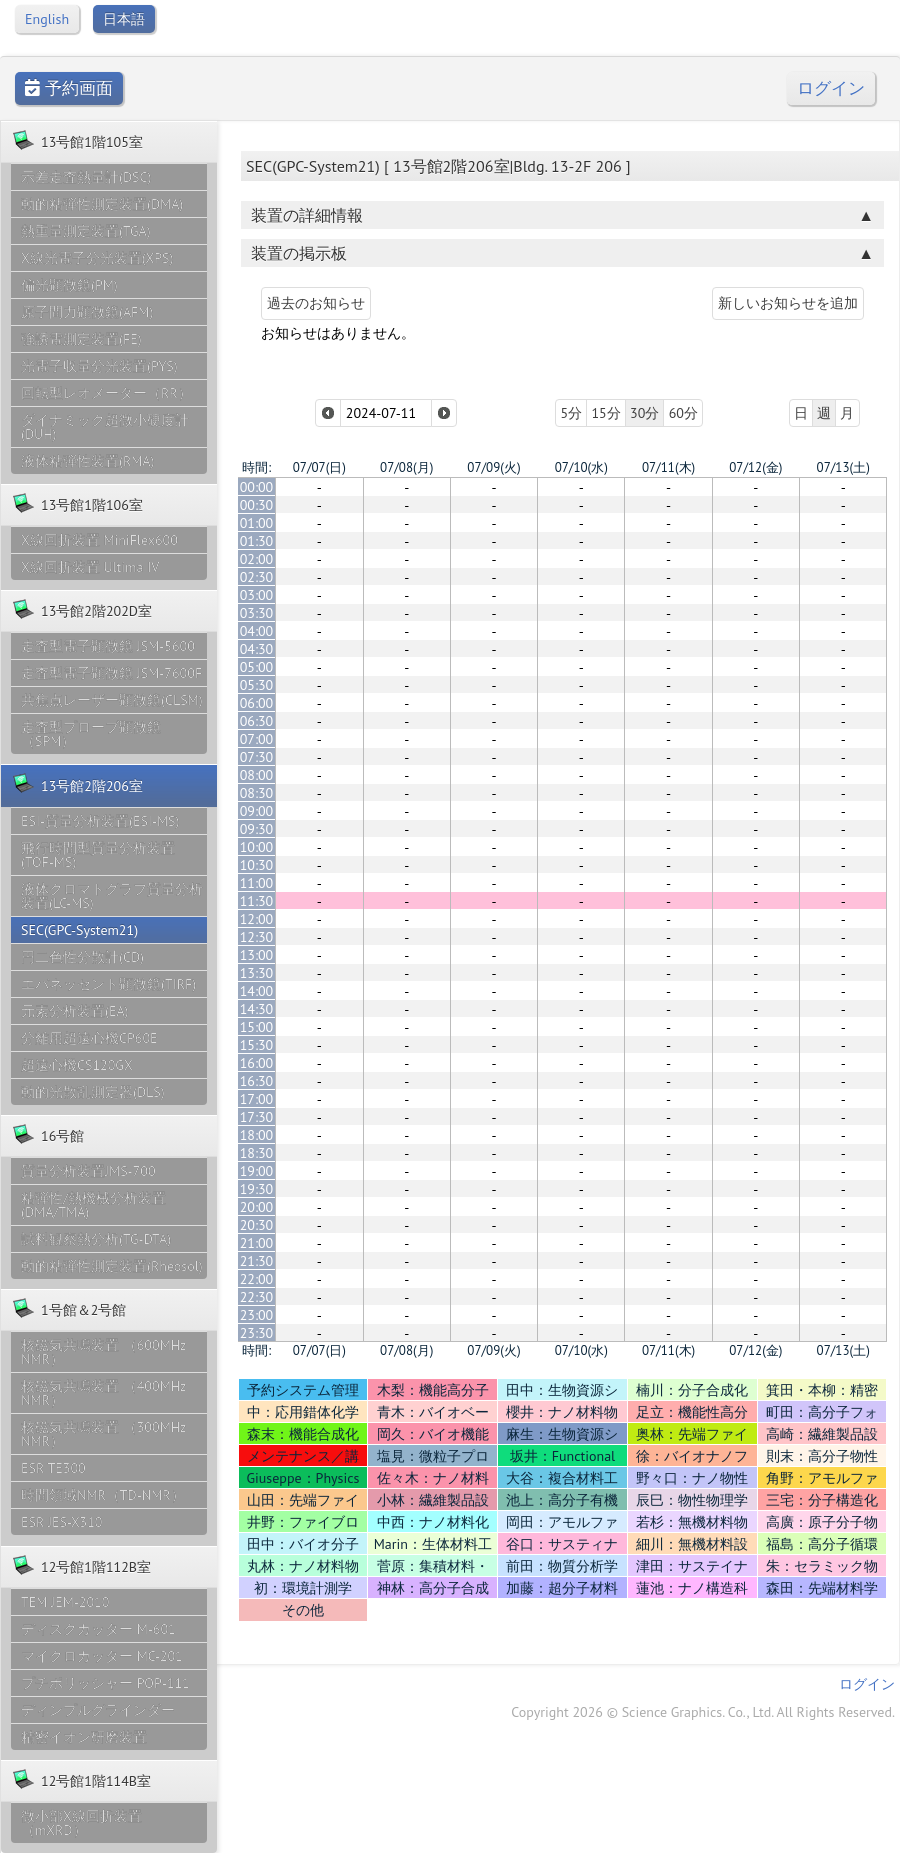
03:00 (257, 595)
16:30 (257, 1081)
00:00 (257, 487)
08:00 (257, 775)
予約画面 (69, 88)
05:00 (257, 667)
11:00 (257, 883)
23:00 (257, 1315)
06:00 (257, 703)
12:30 (257, 937)
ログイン (831, 88)
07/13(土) (843, 467)
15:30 (257, 1045)
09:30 (257, 829)
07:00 (257, 739)
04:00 (257, 631)
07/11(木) (668, 467)
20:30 (257, 1225)
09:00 (257, 811)
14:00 (257, 991)
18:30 (257, 1153)
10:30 (257, 865)
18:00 (257, 1135)
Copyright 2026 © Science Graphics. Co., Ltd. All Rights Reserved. (703, 1712)
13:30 (257, 973)
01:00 (257, 523)
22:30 (257, 1297)
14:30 (257, 1009)
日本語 (124, 19)
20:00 (257, 1207)
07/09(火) (493, 467)
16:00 (257, 1063)
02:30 (257, 577)
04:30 (257, 649)
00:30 (257, 505)
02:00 (257, 559)
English (47, 19)
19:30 (257, 1189)
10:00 (257, 847)
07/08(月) (406, 467)
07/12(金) (755, 467)
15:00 (257, 1027)
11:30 (257, 901)
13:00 (257, 955)
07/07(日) (319, 467)
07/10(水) (581, 467)
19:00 (257, 1171)
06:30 (257, 721)
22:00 (257, 1279)
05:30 (257, 685)
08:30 (257, 793)
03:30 (257, 613)
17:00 (257, 1099)
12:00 (257, 919)
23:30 (257, 1333)
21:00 (257, 1243)
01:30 (257, 541)
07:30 (257, 757)
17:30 (257, 1117)
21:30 (257, 1261)
